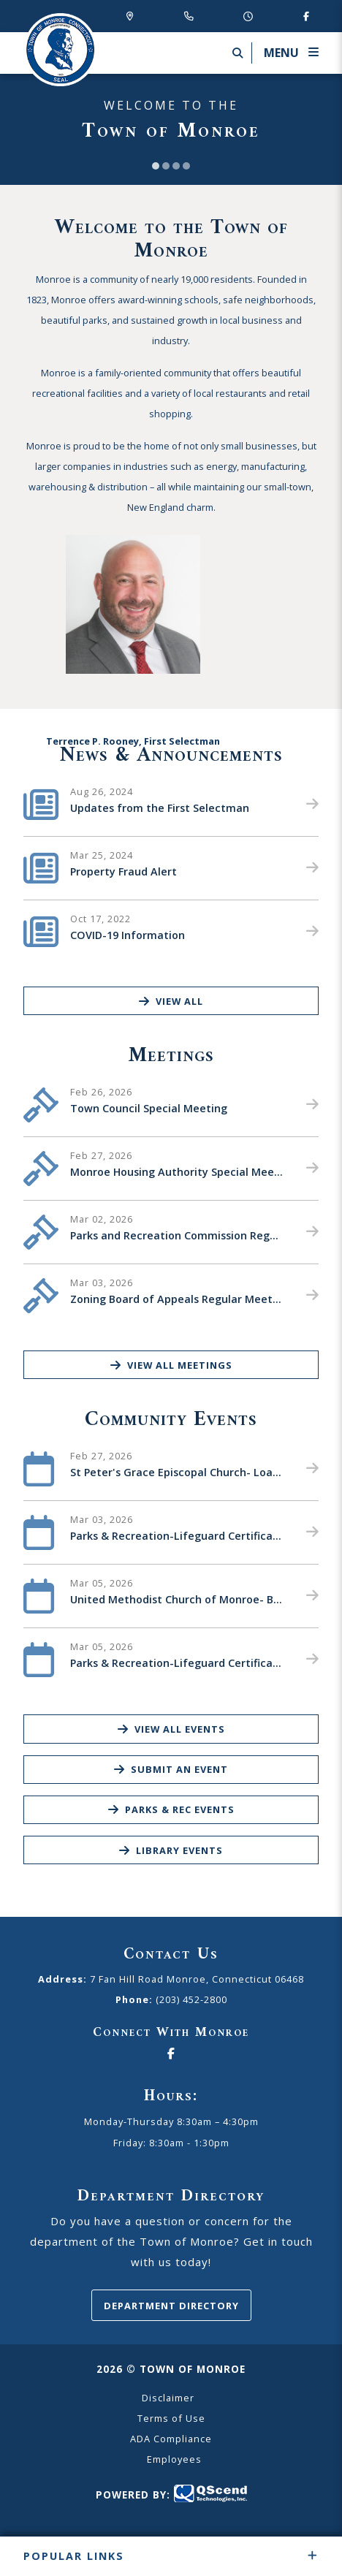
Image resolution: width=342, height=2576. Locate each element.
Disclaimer (168, 2397)
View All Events (171, 1729)
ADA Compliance (171, 2438)
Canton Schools (59, 49)
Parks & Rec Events (171, 1809)
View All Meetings (171, 1365)
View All (171, 1001)
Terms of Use (171, 2418)
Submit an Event (171, 1769)
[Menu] (285, 52)
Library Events (171, 1850)
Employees (174, 2459)
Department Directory (171, 2305)
